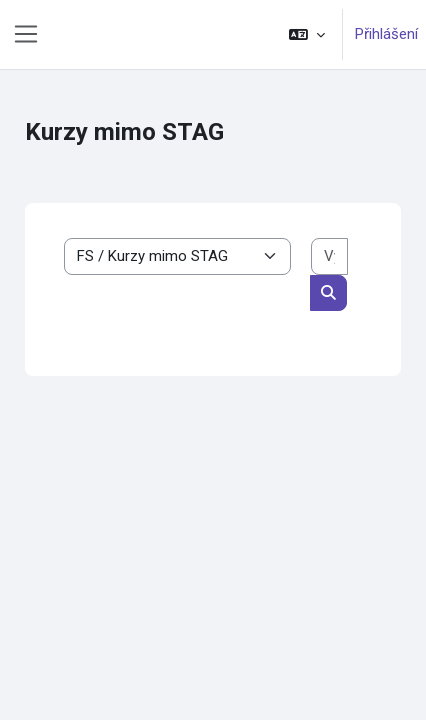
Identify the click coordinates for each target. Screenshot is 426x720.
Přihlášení (386, 34)
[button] (307, 34)
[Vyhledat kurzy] (329, 256)
